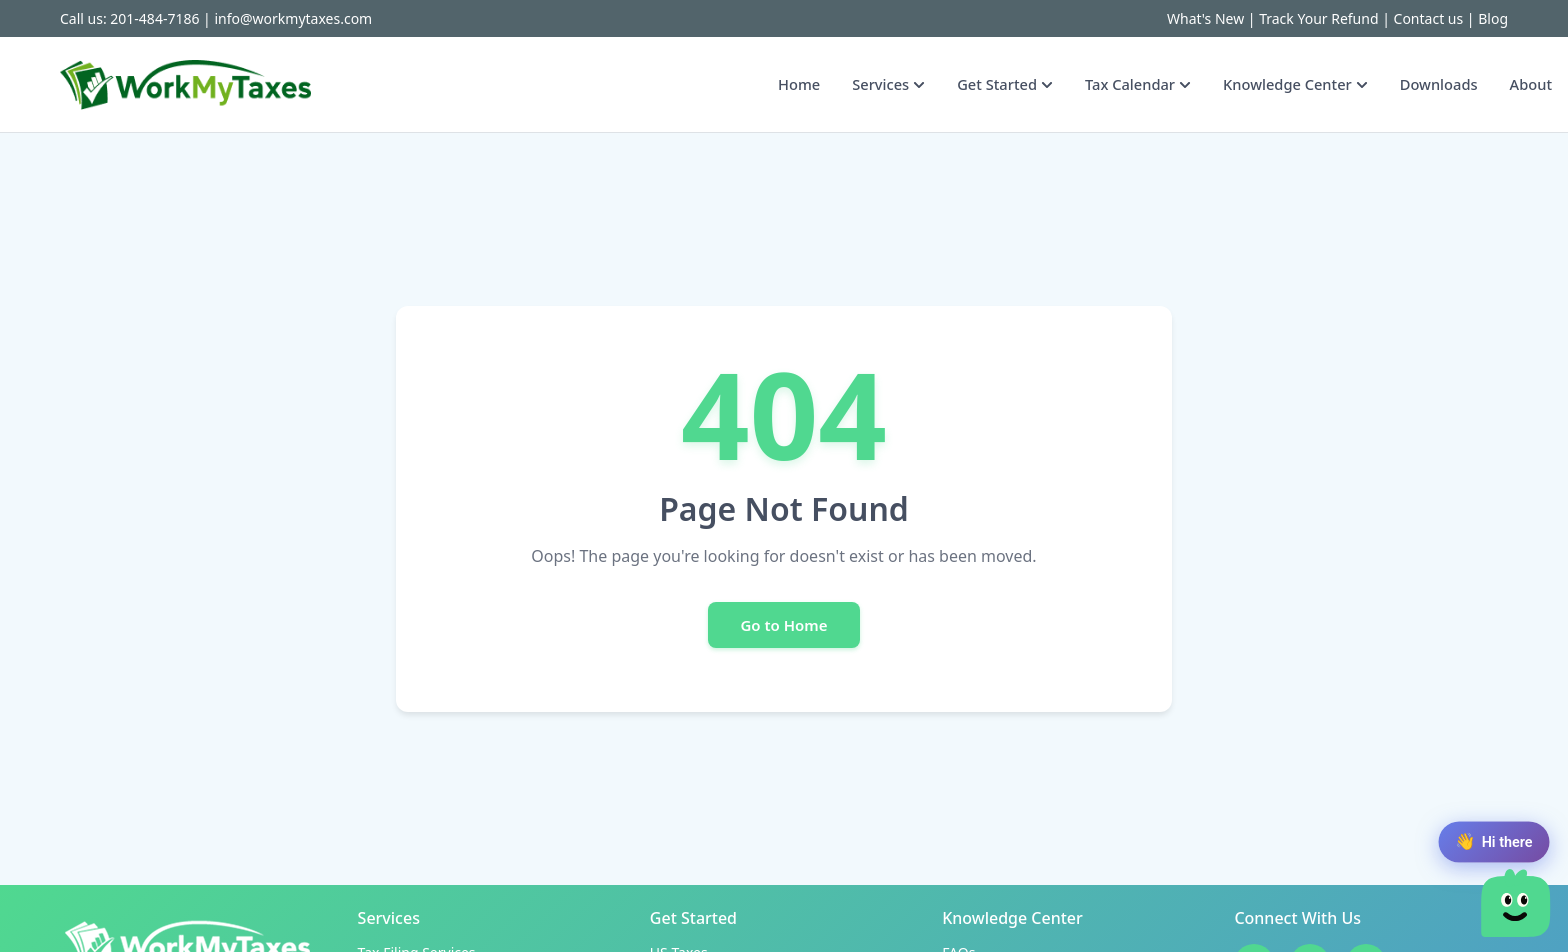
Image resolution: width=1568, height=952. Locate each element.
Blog (1493, 18)
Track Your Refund (1318, 18)
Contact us (1429, 18)
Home (799, 84)
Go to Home (783, 625)
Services (888, 84)
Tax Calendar (1138, 84)
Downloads (1439, 84)
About (1531, 84)
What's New (1205, 18)
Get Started (1005, 84)
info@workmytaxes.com (293, 18)
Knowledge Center (1295, 84)
